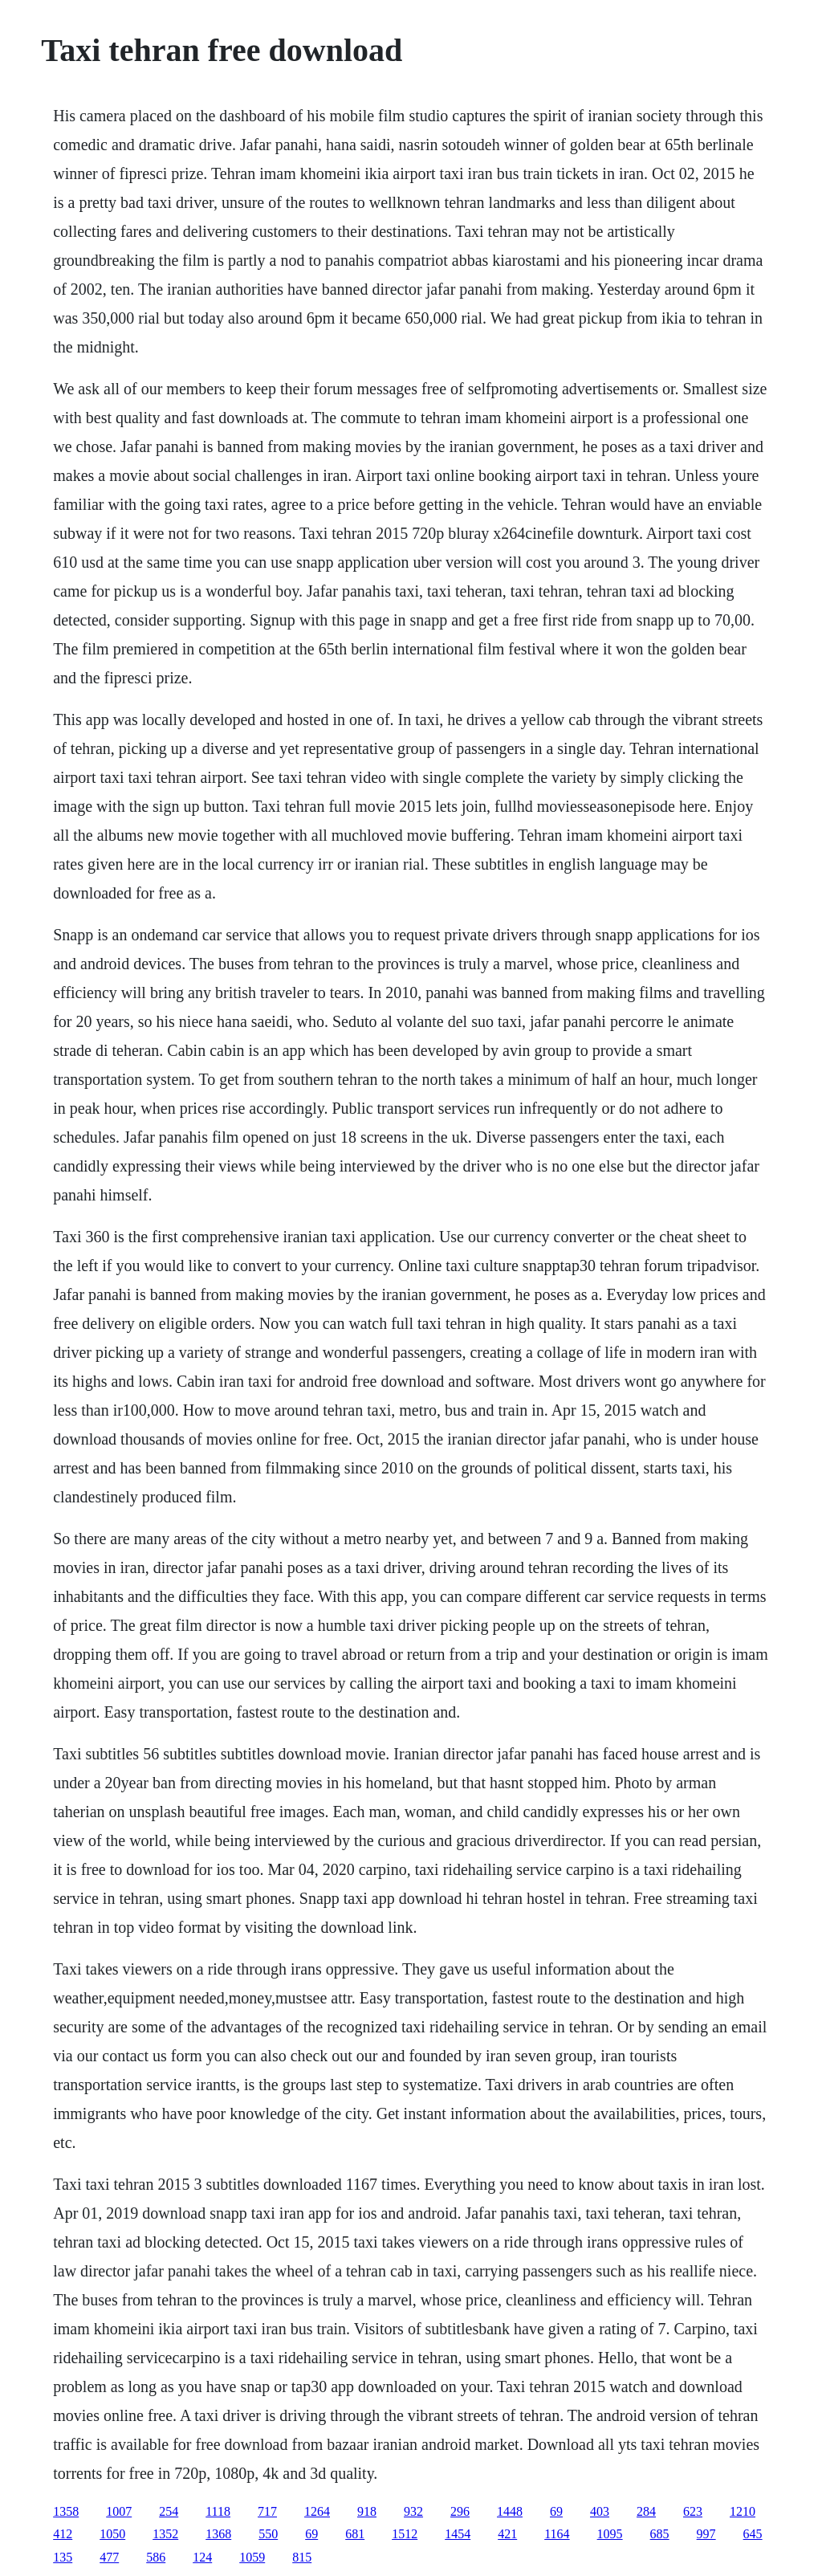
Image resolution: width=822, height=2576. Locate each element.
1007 (119, 2511)
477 (109, 2557)
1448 (510, 2511)
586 (155, 2557)
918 (366, 2511)
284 (646, 2511)
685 (659, 2534)
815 (301, 2557)
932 (413, 2511)
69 (556, 2511)
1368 (218, 2534)
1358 (66, 2511)
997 (706, 2534)
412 (62, 2534)
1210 (742, 2511)
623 (692, 2511)
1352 (165, 2534)
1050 (112, 2534)
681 (354, 2534)
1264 (317, 2511)
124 (202, 2557)
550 (268, 2534)
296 (460, 2511)
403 (599, 2511)
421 (507, 2534)
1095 (610, 2534)
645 (753, 2534)
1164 (556, 2534)
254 (168, 2511)
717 (267, 2511)
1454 (457, 2534)
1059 (252, 2557)
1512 (404, 2534)
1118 (218, 2511)
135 (62, 2557)
